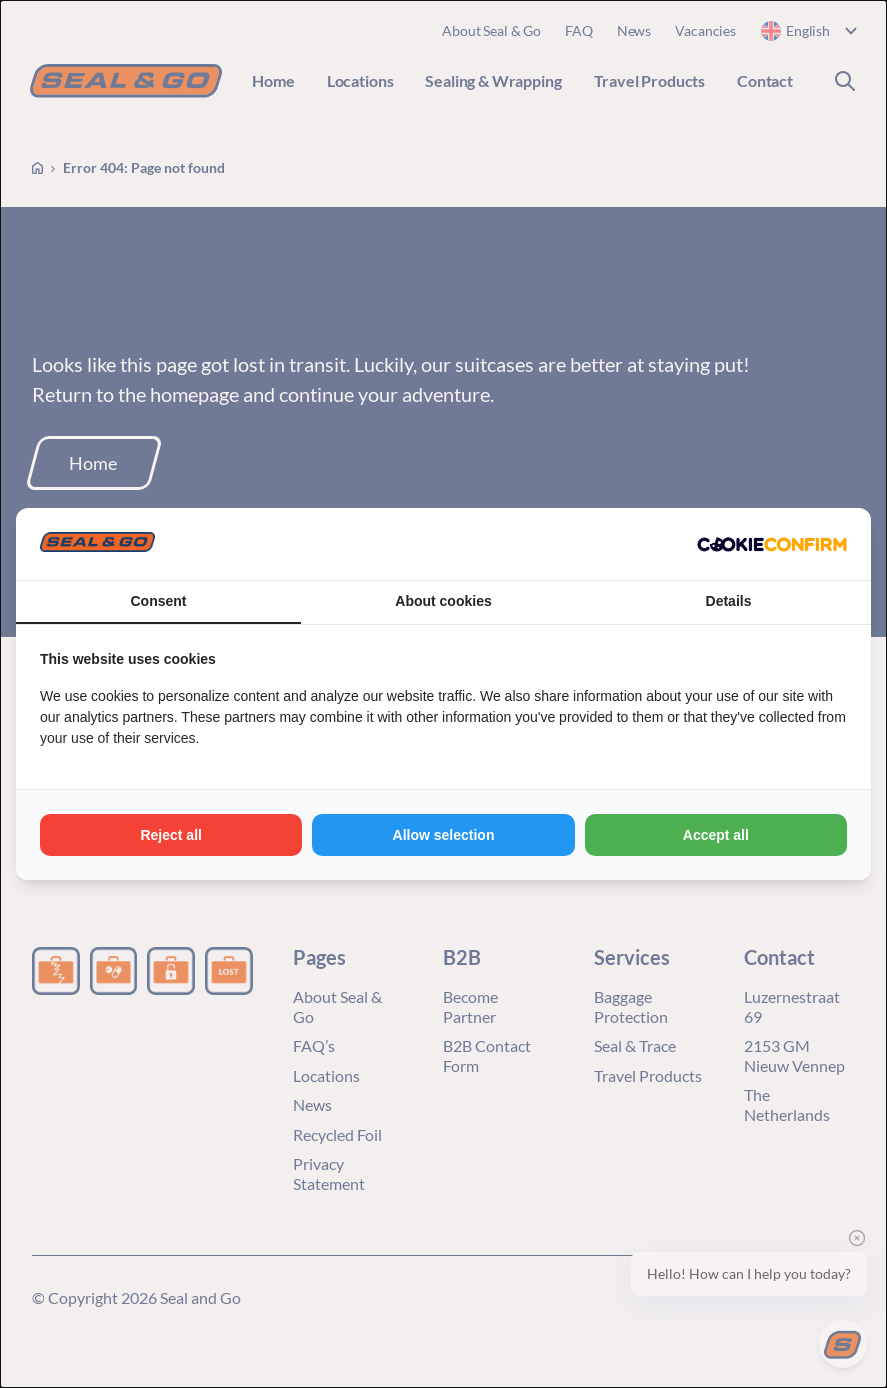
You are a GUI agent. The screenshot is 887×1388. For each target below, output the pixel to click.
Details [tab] (729, 601)
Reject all (170, 835)
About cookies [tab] (443, 601)
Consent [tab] (159, 601)
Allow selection (444, 835)
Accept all (716, 835)
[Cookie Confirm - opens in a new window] (772, 544)
